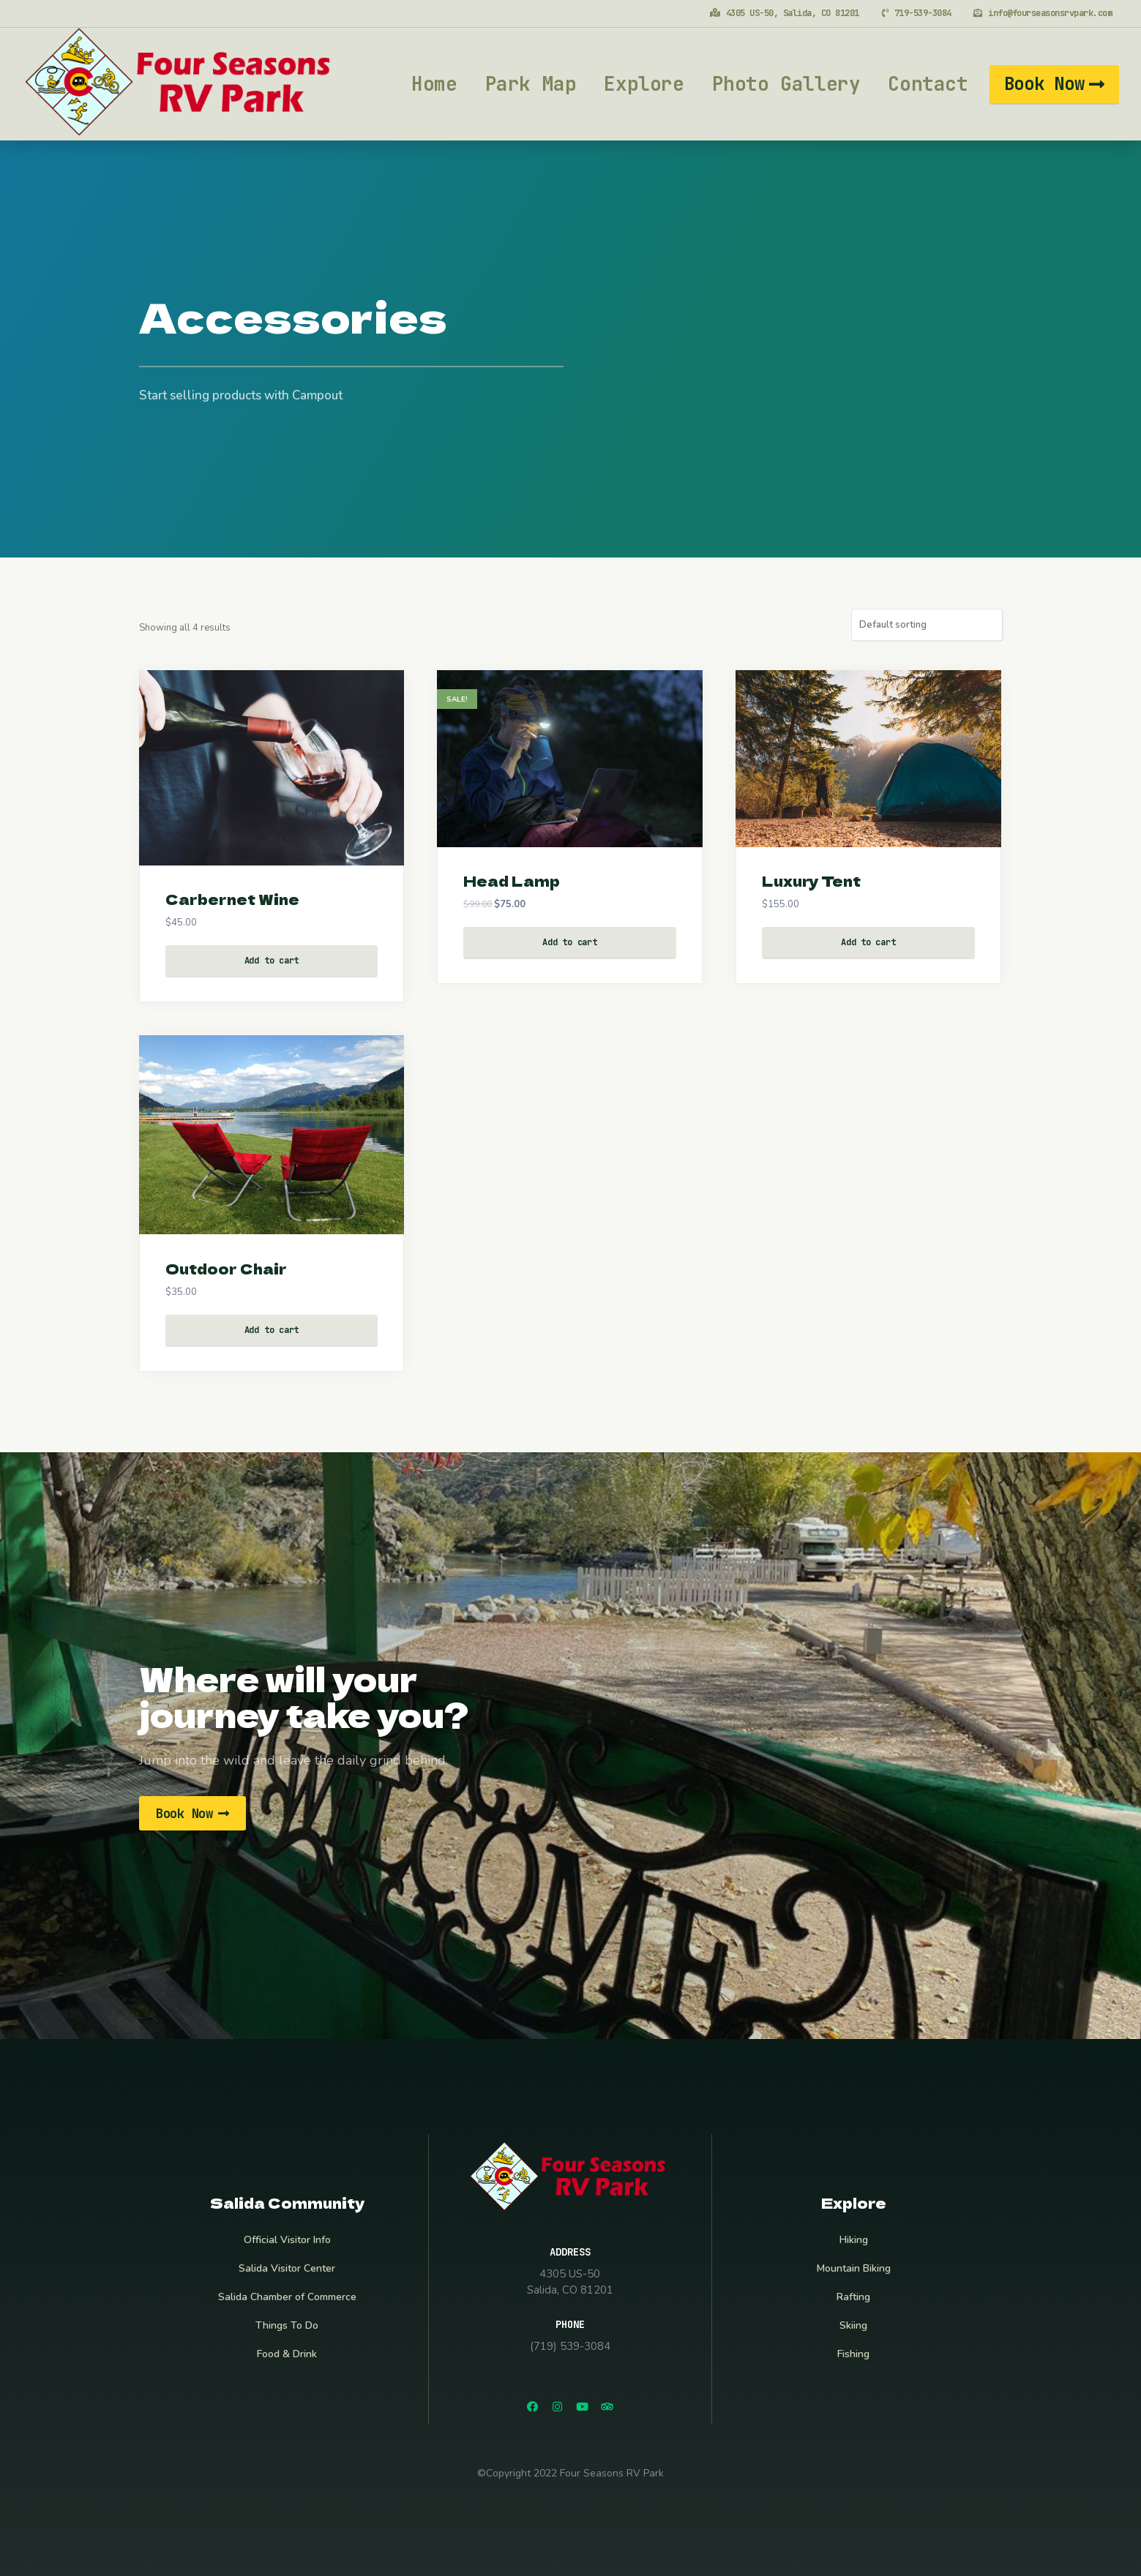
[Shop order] (927, 625)
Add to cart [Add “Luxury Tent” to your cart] (868, 942)
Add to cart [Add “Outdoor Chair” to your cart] (271, 1330)
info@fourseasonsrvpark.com (1050, 13)
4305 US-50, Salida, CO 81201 (791, 13)
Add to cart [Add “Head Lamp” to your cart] (569, 942)
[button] (1054, 84)
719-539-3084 (922, 13)
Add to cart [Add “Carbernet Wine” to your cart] (271, 960)
